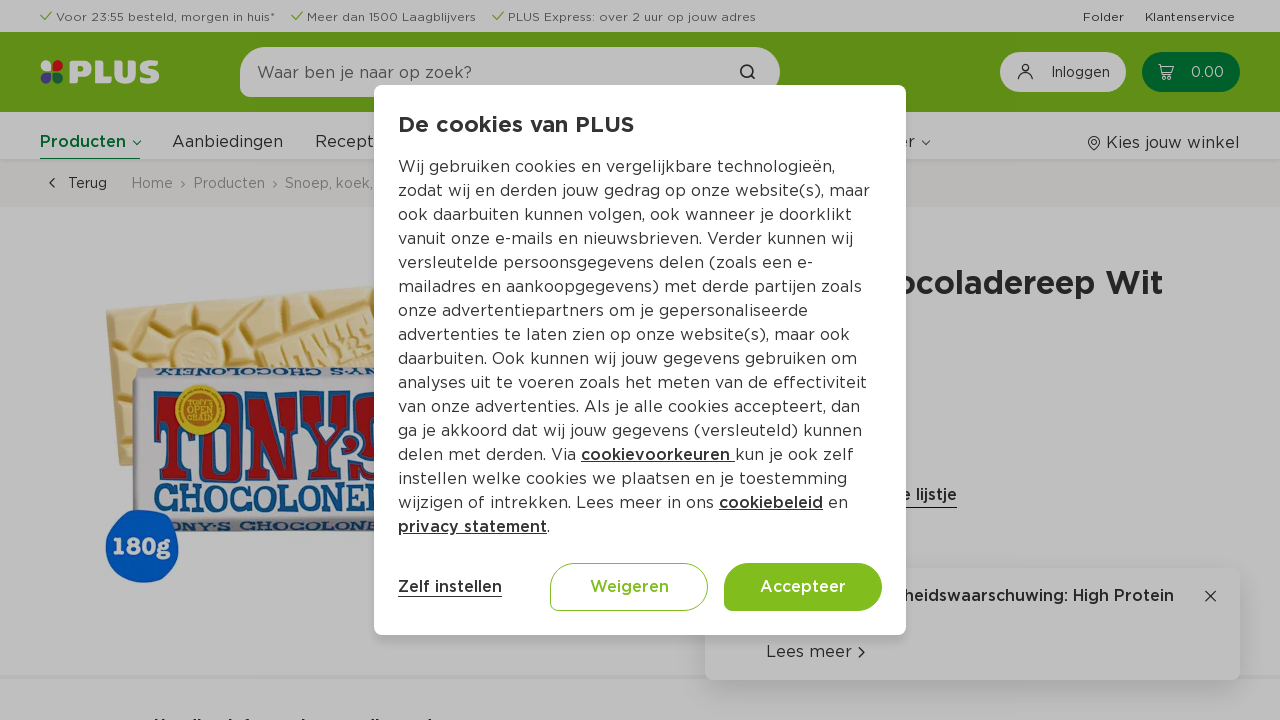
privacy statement (472, 526)
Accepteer (803, 586)
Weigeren (629, 586)
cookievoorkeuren (658, 454)
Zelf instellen (450, 586)
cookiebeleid (771, 502)
